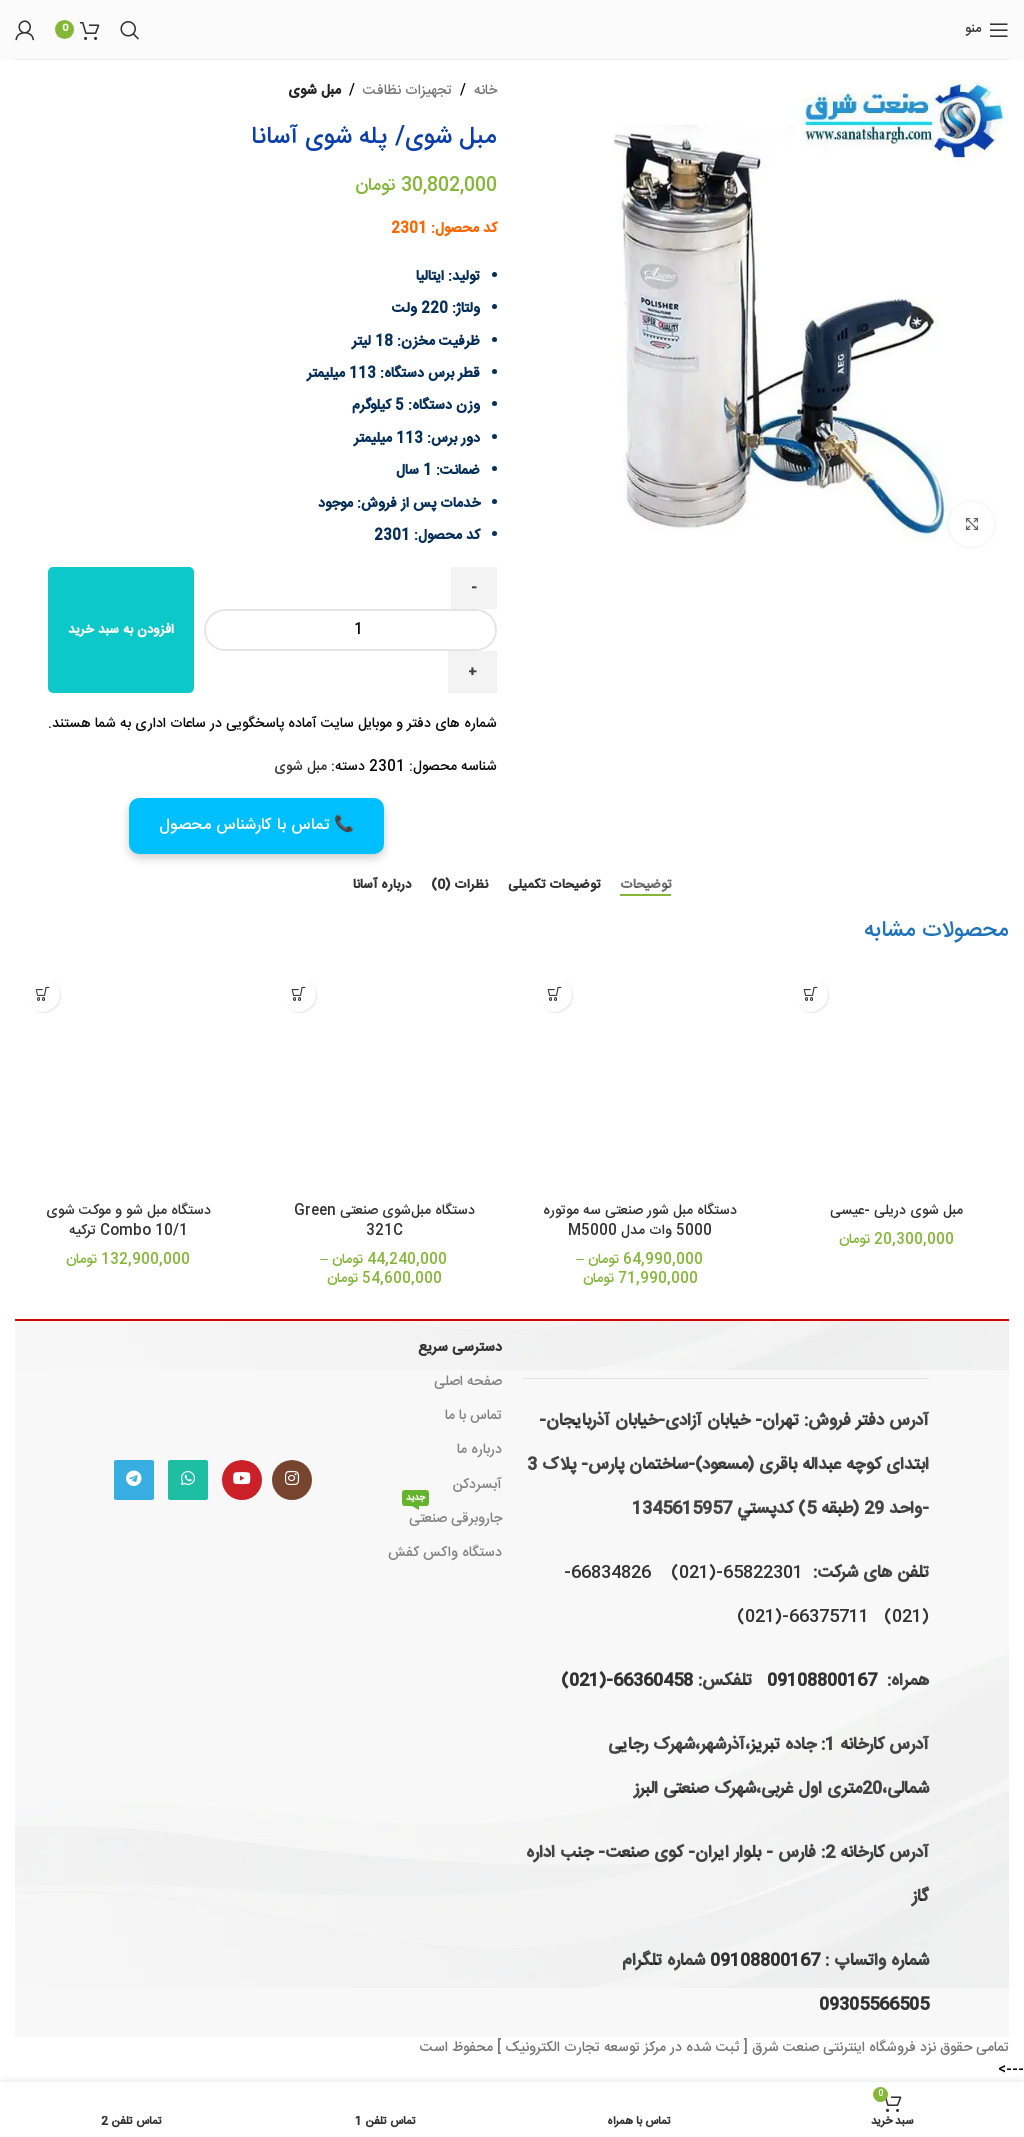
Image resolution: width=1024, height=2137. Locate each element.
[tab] (645, 886)
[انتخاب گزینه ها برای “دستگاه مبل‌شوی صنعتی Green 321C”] (298, 994)
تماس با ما (473, 1416)
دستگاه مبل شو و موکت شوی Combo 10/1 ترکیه (128, 1221)
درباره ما (479, 1450)
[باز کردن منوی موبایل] (987, 30)
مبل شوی (314, 91)
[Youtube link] (242, 1480)
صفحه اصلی (468, 1382)
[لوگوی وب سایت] (512, 30)
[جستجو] (130, 30)
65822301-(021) (737, 1573)
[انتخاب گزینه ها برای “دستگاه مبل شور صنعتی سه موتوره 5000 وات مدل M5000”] (554, 994)
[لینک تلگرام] (134, 1480)
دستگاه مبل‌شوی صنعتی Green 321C (384, 1221)
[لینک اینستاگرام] (292, 1480)
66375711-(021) (803, 1617)
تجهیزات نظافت (407, 91)
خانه (485, 91)
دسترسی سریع (460, 1348)
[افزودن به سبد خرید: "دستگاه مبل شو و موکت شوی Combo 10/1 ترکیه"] (42, 994)
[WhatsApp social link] (188, 1480)
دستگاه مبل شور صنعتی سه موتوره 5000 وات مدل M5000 (640, 1221)
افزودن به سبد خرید (121, 630)
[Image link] (213, 1386)
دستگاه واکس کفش (445, 1553)
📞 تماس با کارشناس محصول (256, 825)
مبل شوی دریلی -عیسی (896, 1211)
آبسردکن (477, 1485)
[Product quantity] (350, 630)
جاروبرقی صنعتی (452, 1516)
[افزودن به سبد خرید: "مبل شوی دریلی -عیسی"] (810, 994)
